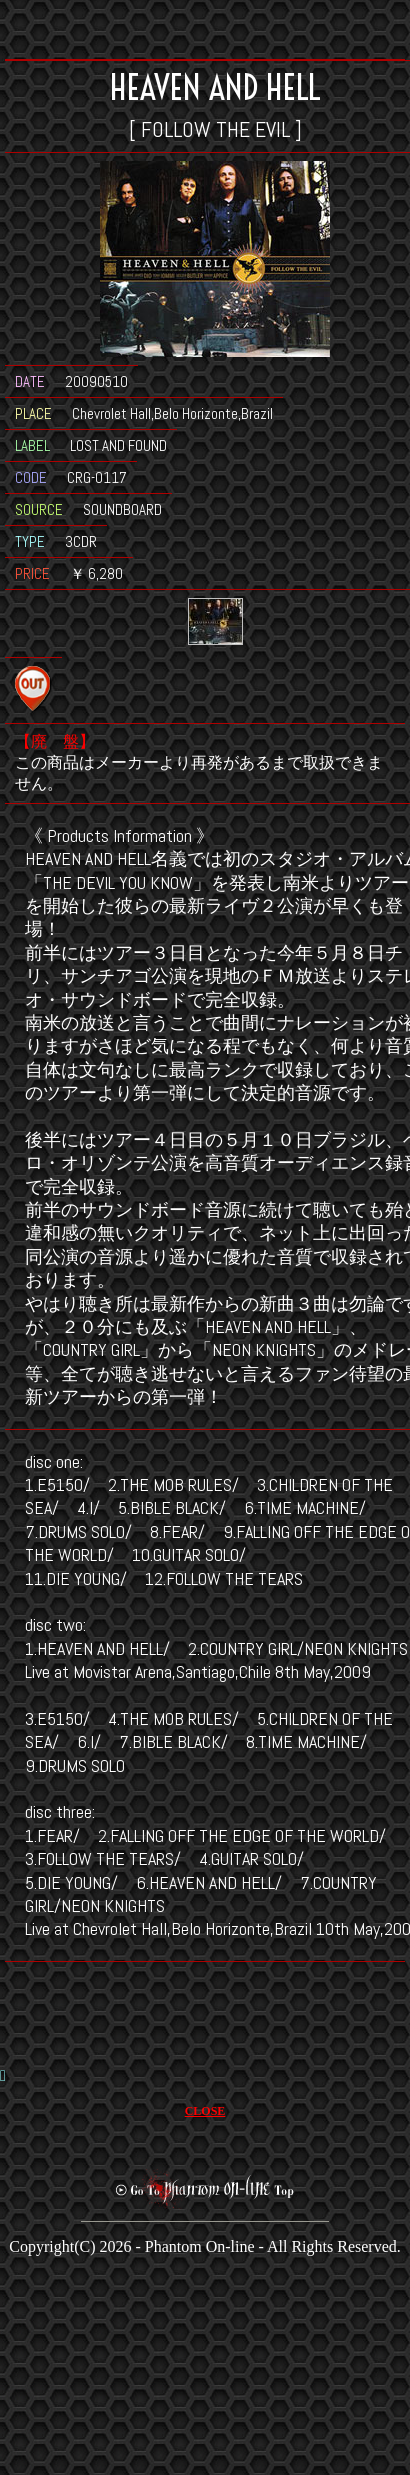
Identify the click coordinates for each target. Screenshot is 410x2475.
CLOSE (205, 2111)
